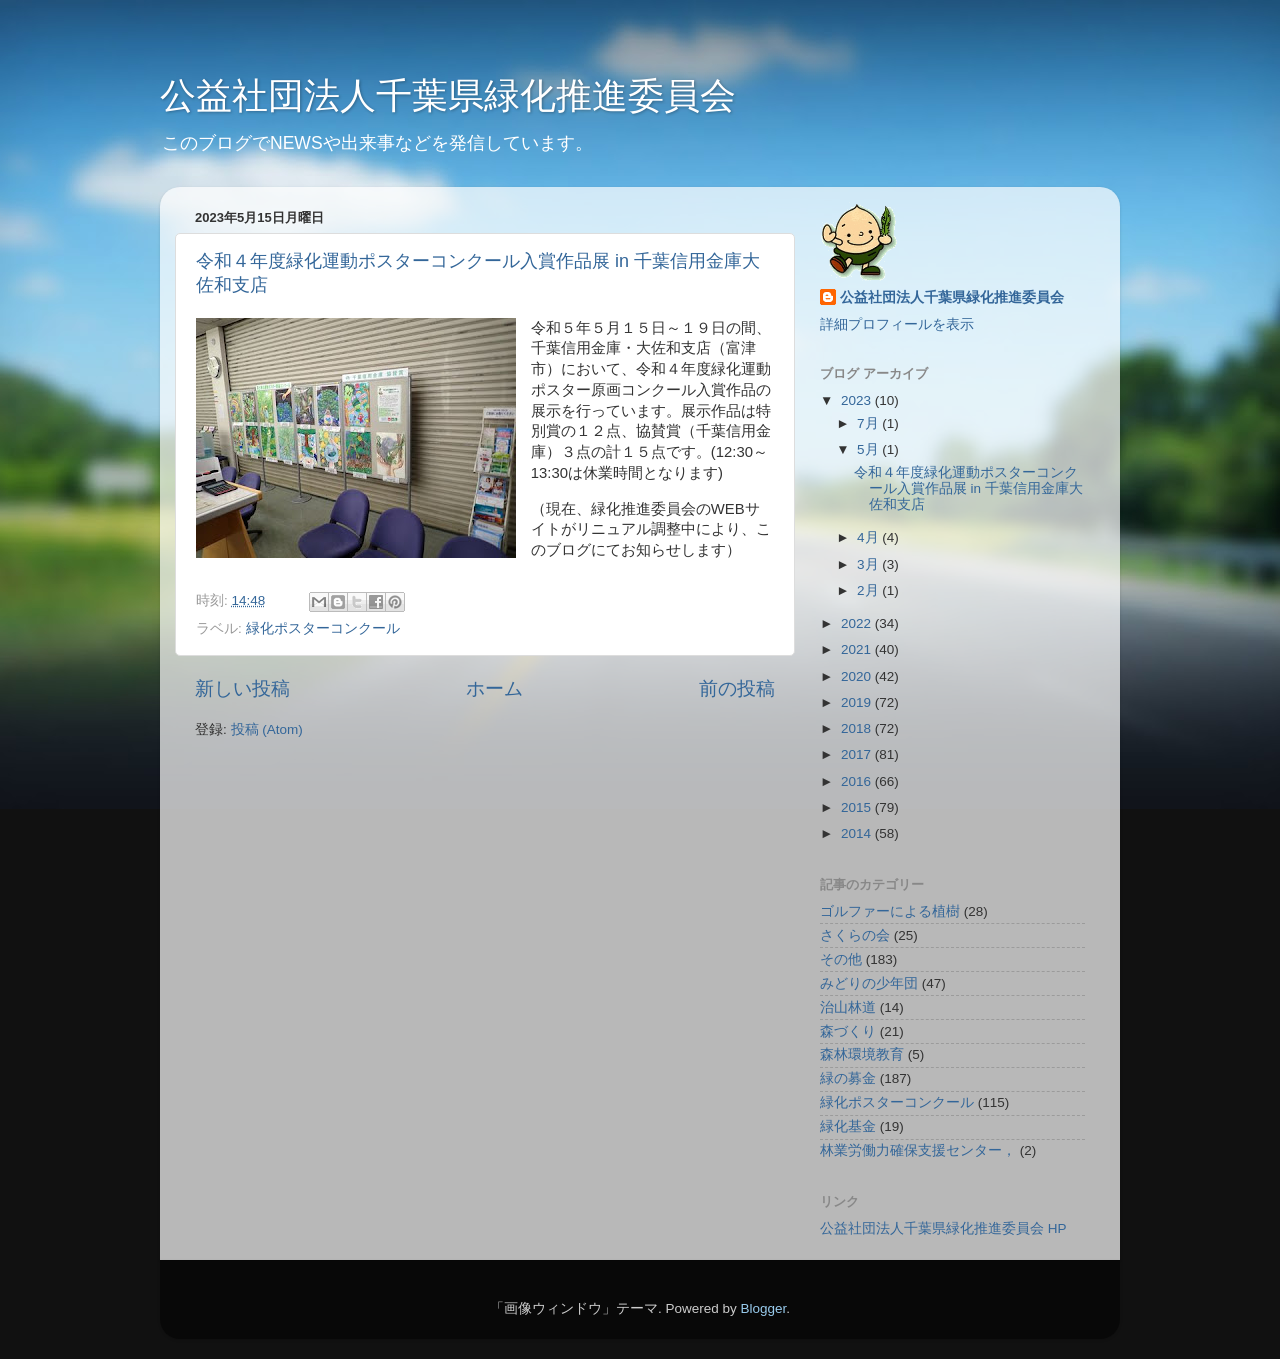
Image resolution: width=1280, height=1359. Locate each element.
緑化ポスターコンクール (323, 628)
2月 (869, 590)
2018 (858, 728)
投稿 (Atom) (267, 729)
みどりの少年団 (869, 983)
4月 (869, 537)
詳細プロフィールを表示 (897, 324)
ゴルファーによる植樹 (890, 911)
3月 (869, 564)
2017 (858, 754)
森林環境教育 (862, 1054)
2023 (858, 400)
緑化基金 (848, 1126)
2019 (858, 702)
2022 (858, 623)
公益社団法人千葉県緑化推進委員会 (448, 95)
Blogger (763, 1308)
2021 (858, 649)
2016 (858, 781)
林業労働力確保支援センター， (918, 1150)
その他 (841, 959)
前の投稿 (737, 688)
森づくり (848, 1031)
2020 (858, 676)
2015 (858, 807)
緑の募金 (848, 1078)
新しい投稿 (242, 688)
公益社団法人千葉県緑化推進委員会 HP (943, 1228)
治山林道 (848, 1007)
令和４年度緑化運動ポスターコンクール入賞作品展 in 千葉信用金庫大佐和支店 (968, 488)
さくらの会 (855, 935)
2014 (858, 833)
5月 (869, 449)
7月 (869, 423)
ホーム (494, 688)
